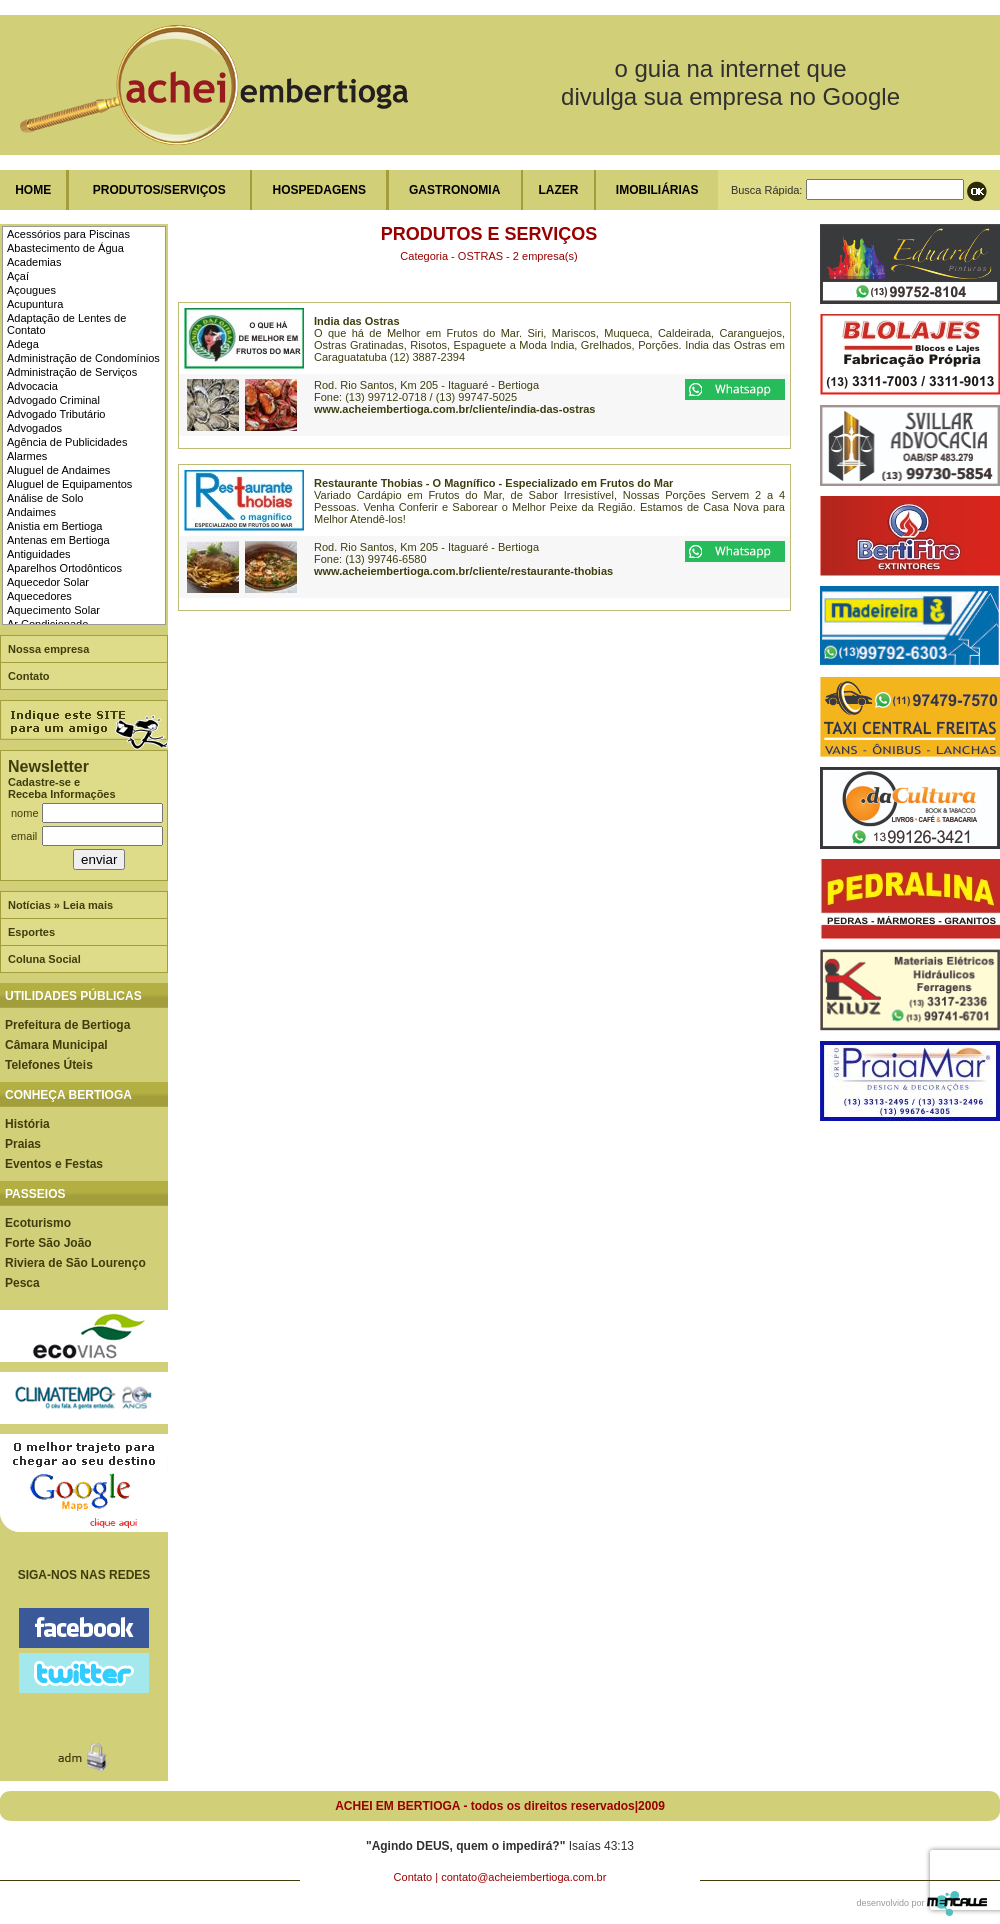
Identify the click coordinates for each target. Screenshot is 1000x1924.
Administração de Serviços (72, 372)
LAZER (558, 190)
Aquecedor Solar (48, 582)
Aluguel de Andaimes (58, 470)
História (27, 1124)
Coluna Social (44, 959)
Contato (29, 676)
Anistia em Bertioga (54, 526)
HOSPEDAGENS (319, 190)
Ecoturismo (38, 1223)
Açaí (18, 276)
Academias (34, 262)
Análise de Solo (45, 498)
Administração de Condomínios (83, 358)
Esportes (31, 932)
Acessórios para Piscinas (68, 234)
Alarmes (27, 456)
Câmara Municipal (56, 1045)
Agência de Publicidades (67, 442)
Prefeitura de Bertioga (67, 1025)
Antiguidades (39, 554)
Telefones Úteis (49, 1065)
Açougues (31, 290)
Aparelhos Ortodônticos (64, 568)
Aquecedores (39, 596)
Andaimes (31, 512)
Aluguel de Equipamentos (69, 484)
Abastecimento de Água (65, 248)
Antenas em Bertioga (58, 540)
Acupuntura (35, 304)
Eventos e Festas (54, 1164)
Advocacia (32, 386)
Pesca (22, 1283)
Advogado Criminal (53, 400)
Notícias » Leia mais (60, 905)
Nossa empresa (48, 649)
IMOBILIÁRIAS (657, 190)
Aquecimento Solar (53, 610)
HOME (33, 190)
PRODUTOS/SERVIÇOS (159, 190)
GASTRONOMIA (454, 190)
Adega (23, 344)
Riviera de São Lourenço (75, 1263)
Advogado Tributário (56, 414)
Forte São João (48, 1243)
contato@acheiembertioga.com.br (523, 1877)
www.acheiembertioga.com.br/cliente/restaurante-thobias (463, 571)
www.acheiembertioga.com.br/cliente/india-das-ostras (454, 409)
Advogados (34, 428)
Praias (23, 1144)
